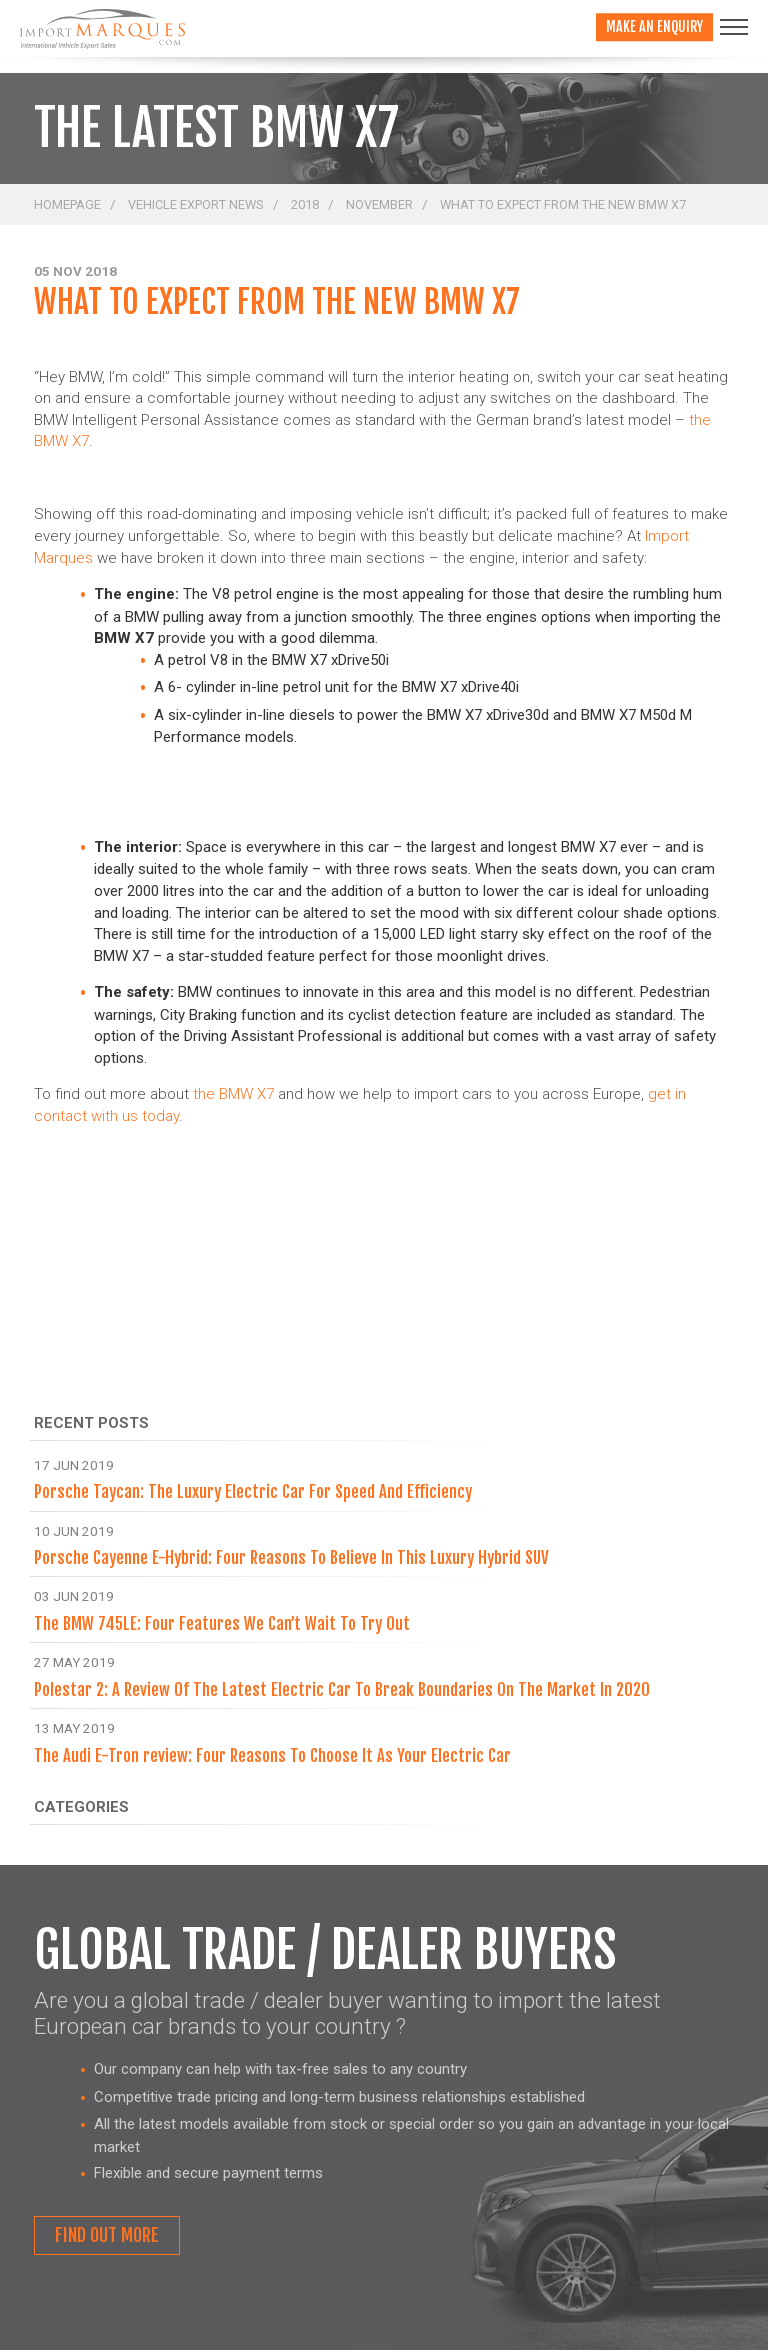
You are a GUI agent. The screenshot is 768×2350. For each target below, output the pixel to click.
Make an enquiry (654, 26)
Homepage (67, 204)
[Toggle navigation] (734, 27)
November (379, 204)
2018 (305, 204)
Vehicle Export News (196, 204)
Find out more (107, 2235)
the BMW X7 (233, 1094)
